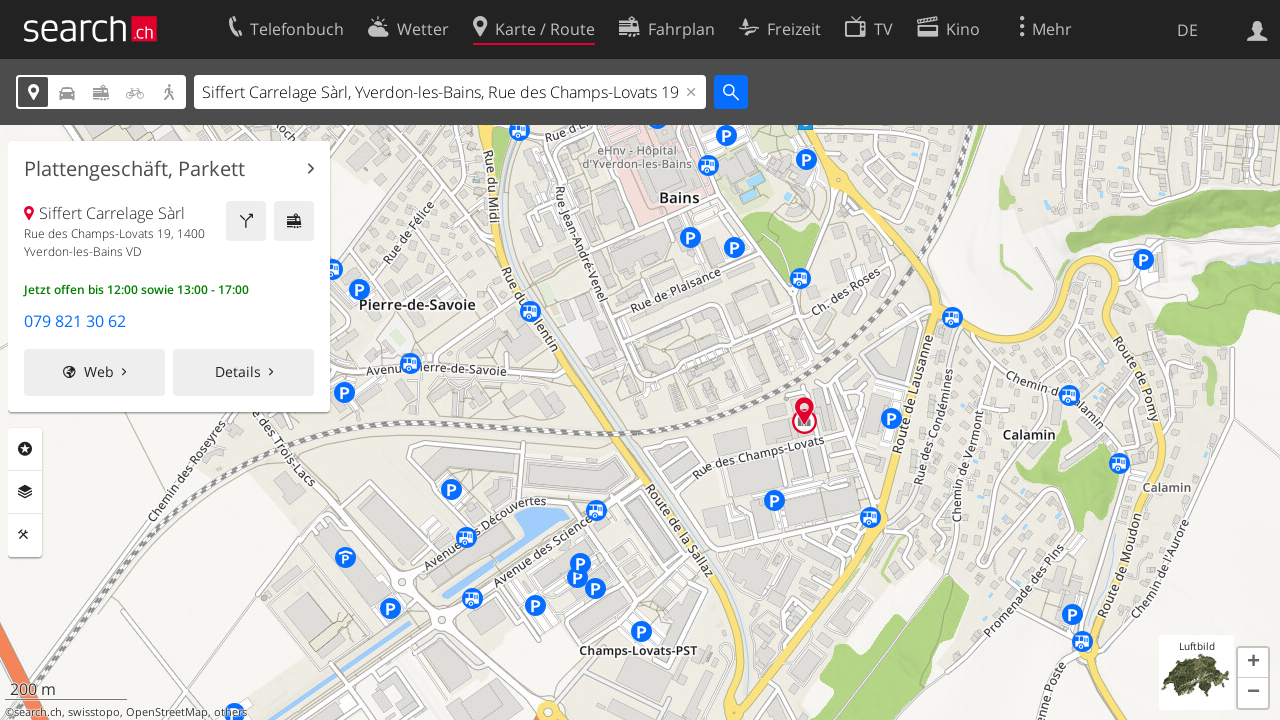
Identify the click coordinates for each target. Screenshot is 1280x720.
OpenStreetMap (167, 712)
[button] (1253, 663)
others (230, 712)
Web (99, 371)
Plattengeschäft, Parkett (134, 169)
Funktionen (25, 535)
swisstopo (94, 712)
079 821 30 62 (75, 321)
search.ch (38, 712)
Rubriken (25, 449)
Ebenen (25, 492)
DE (1187, 30)
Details (238, 371)
